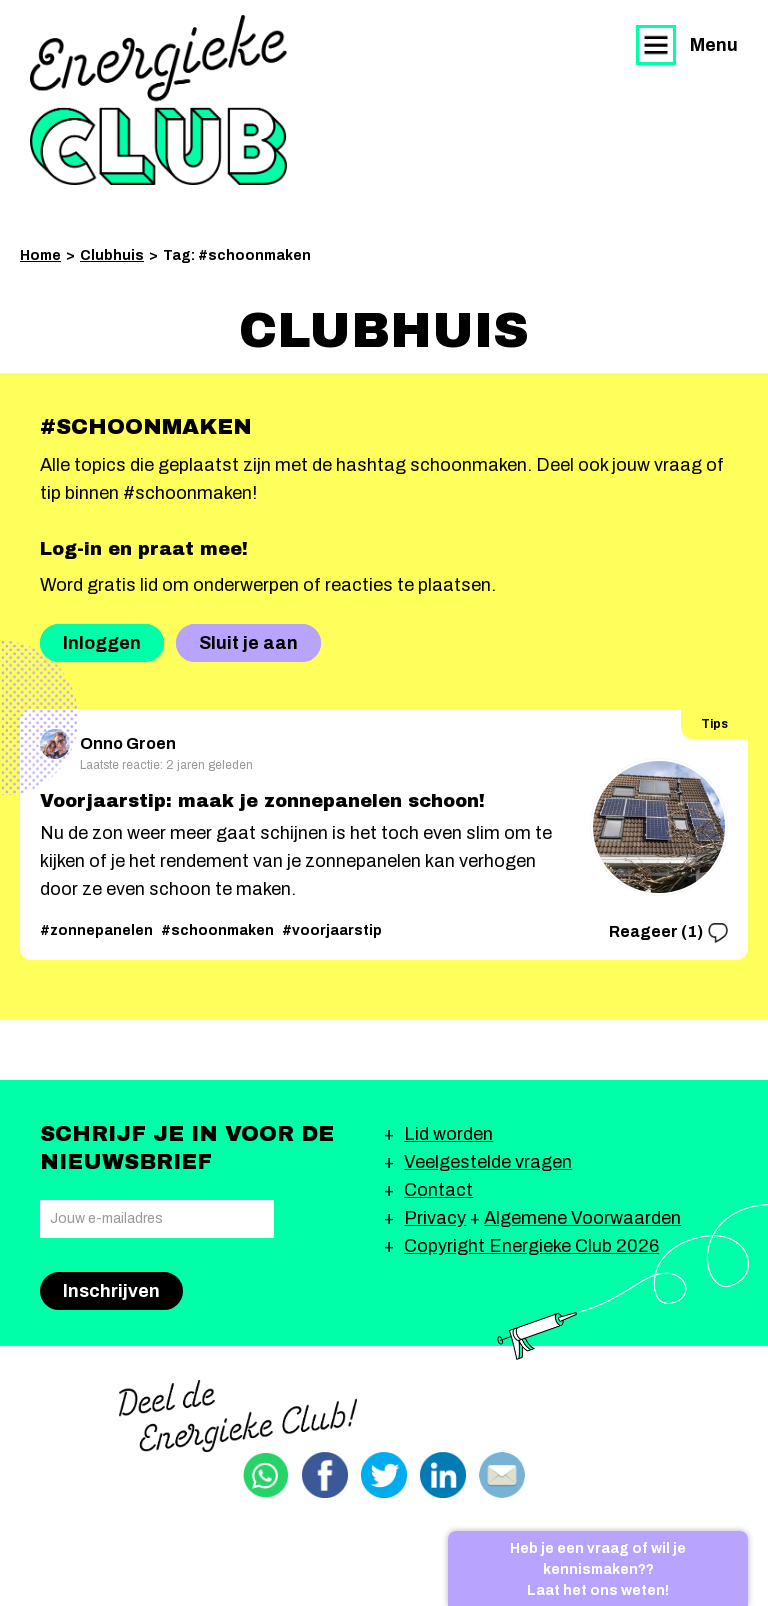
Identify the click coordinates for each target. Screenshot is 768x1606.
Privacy (435, 1218)
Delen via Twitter (384, 1475)
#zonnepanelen (96, 930)
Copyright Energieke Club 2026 (531, 1246)
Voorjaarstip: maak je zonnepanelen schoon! (262, 801)
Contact (438, 1190)
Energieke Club (158, 100)
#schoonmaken (217, 930)
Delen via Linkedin (443, 1475)
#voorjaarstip (332, 930)
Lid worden (448, 1134)
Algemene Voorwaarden (582, 1218)
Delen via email (502, 1475)
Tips (714, 724)
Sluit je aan (248, 643)
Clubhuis (112, 255)
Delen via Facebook (325, 1475)
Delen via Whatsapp (266, 1475)
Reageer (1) (668, 933)
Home (40, 255)
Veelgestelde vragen (488, 1162)
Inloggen (102, 643)
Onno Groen (108, 740)
